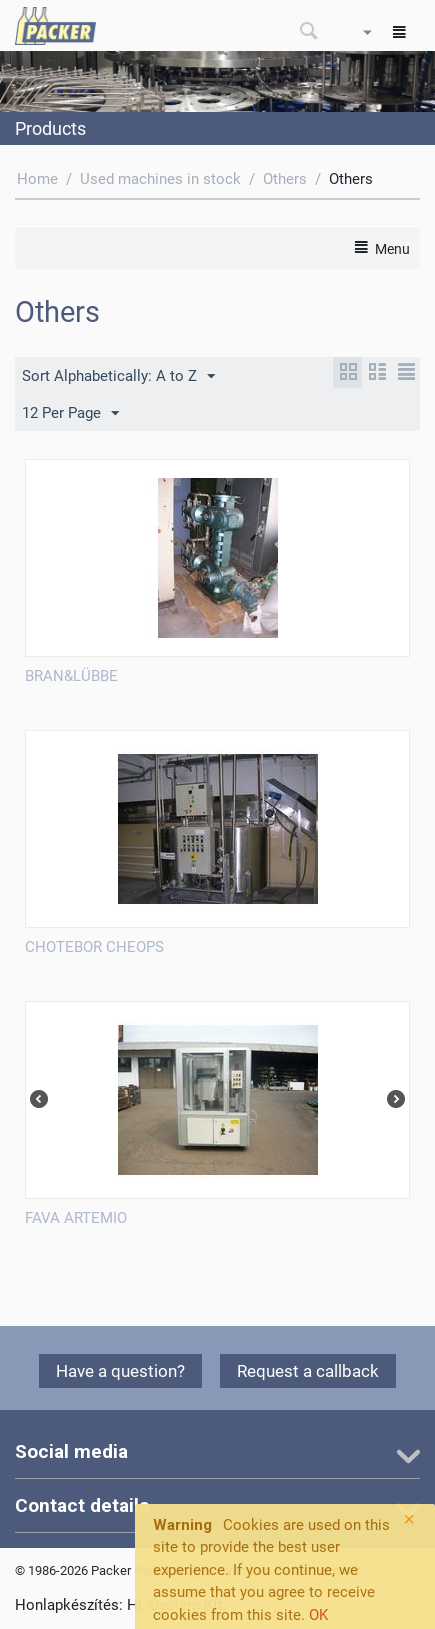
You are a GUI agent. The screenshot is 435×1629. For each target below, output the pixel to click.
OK (318, 1615)
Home (37, 179)
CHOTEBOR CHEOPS (94, 947)
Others (285, 179)
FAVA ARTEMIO (76, 1218)
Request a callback (308, 1371)
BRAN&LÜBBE (71, 676)
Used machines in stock (160, 179)
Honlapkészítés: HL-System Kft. (121, 1605)
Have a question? (120, 1371)
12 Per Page (70, 414)
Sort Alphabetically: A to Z (118, 377)
